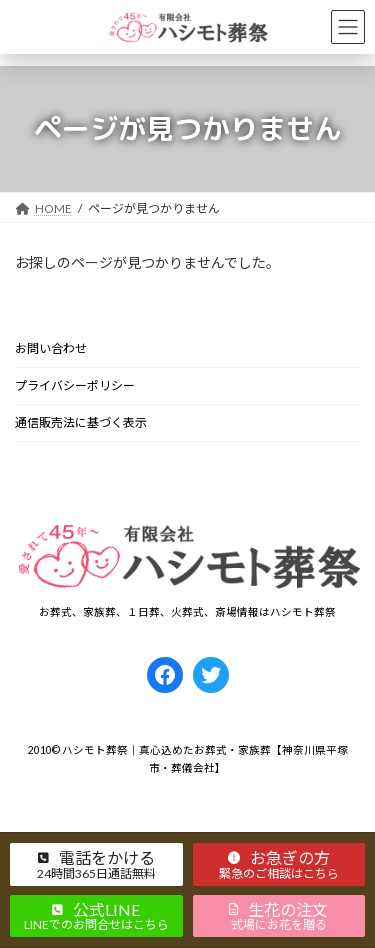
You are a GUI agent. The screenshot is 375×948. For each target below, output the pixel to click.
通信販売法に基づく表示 (81, 422)
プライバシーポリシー (75, 385)
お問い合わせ (51, 348)
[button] (96, 864)
